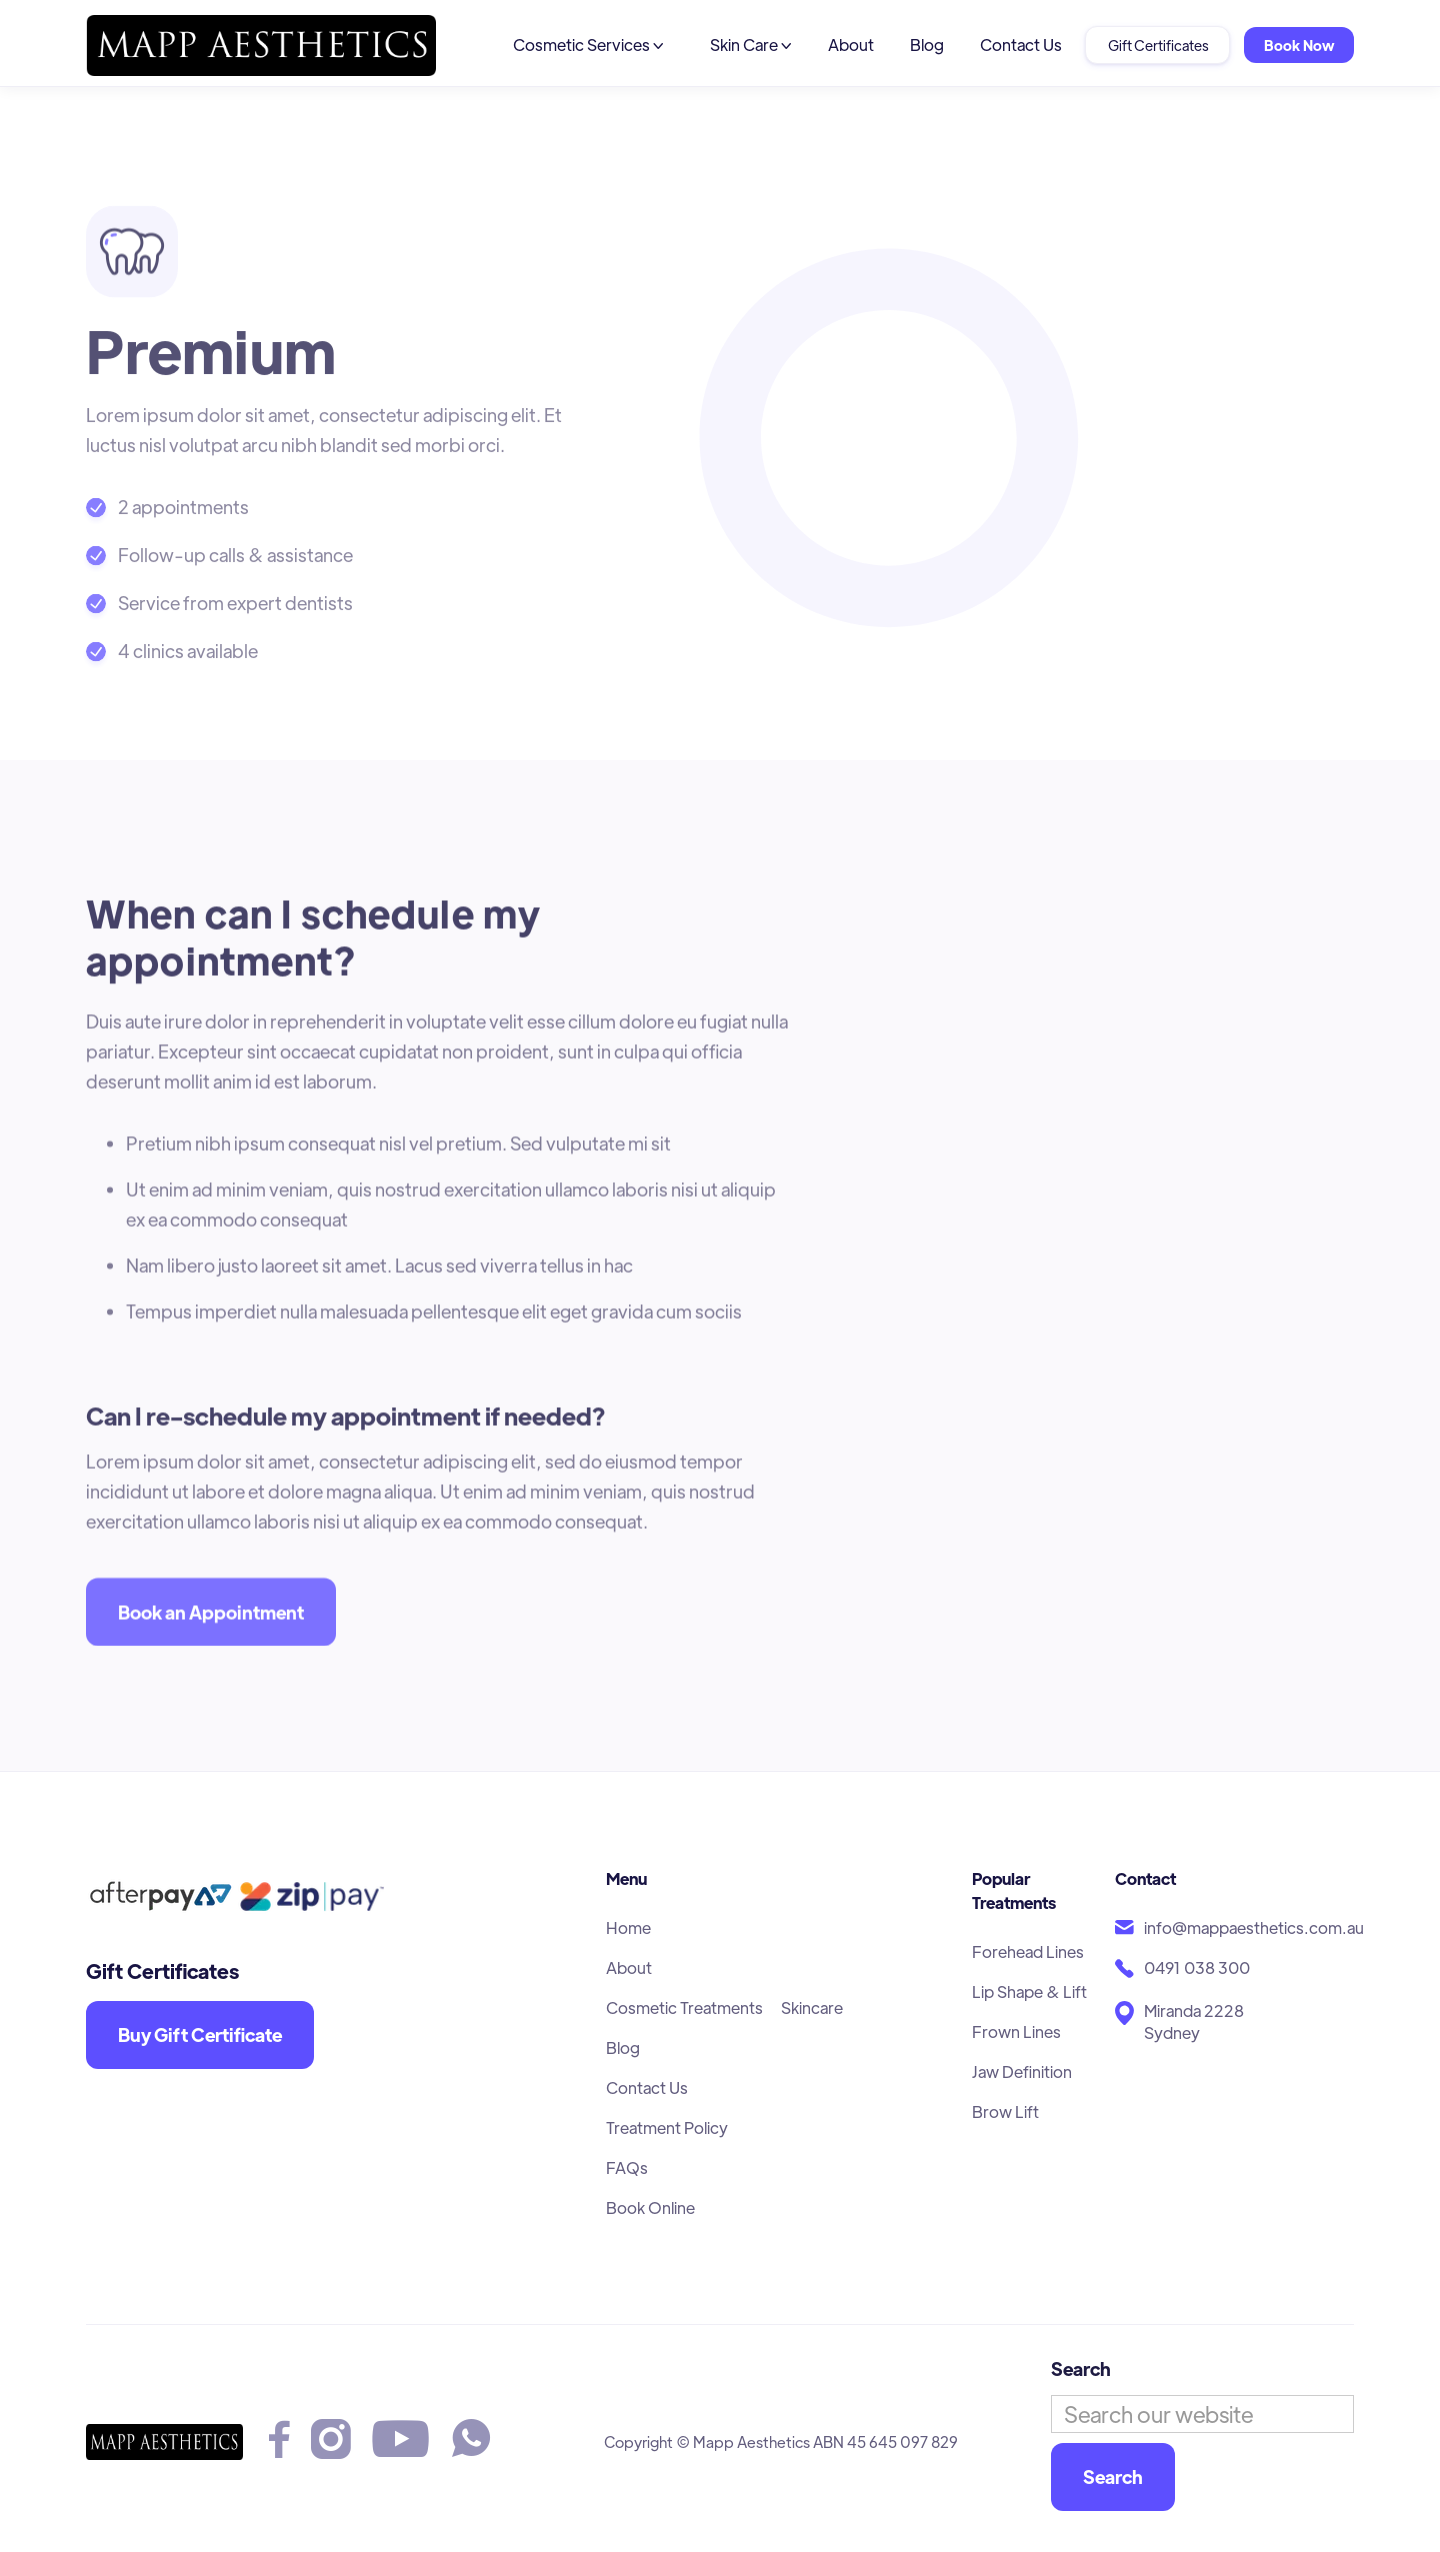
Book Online (650, 2207)
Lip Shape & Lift (1029, 1991)
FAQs (627, 2167)
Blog (927, 44)
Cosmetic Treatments (684, 2007)
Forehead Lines (1028, 1951)
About (851, 44)
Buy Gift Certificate (200, 2034)
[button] (588, 45)
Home (628, 1927)
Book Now (1299, 45)
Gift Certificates (1157, 45)
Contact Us (1021, 44)
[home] (261, 45)
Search (1081, 2369)
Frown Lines (1016, 2031)
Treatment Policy (667, 2127)
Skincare (812, 2007)
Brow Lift (1005, 2111)
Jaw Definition (1022, 2071)
